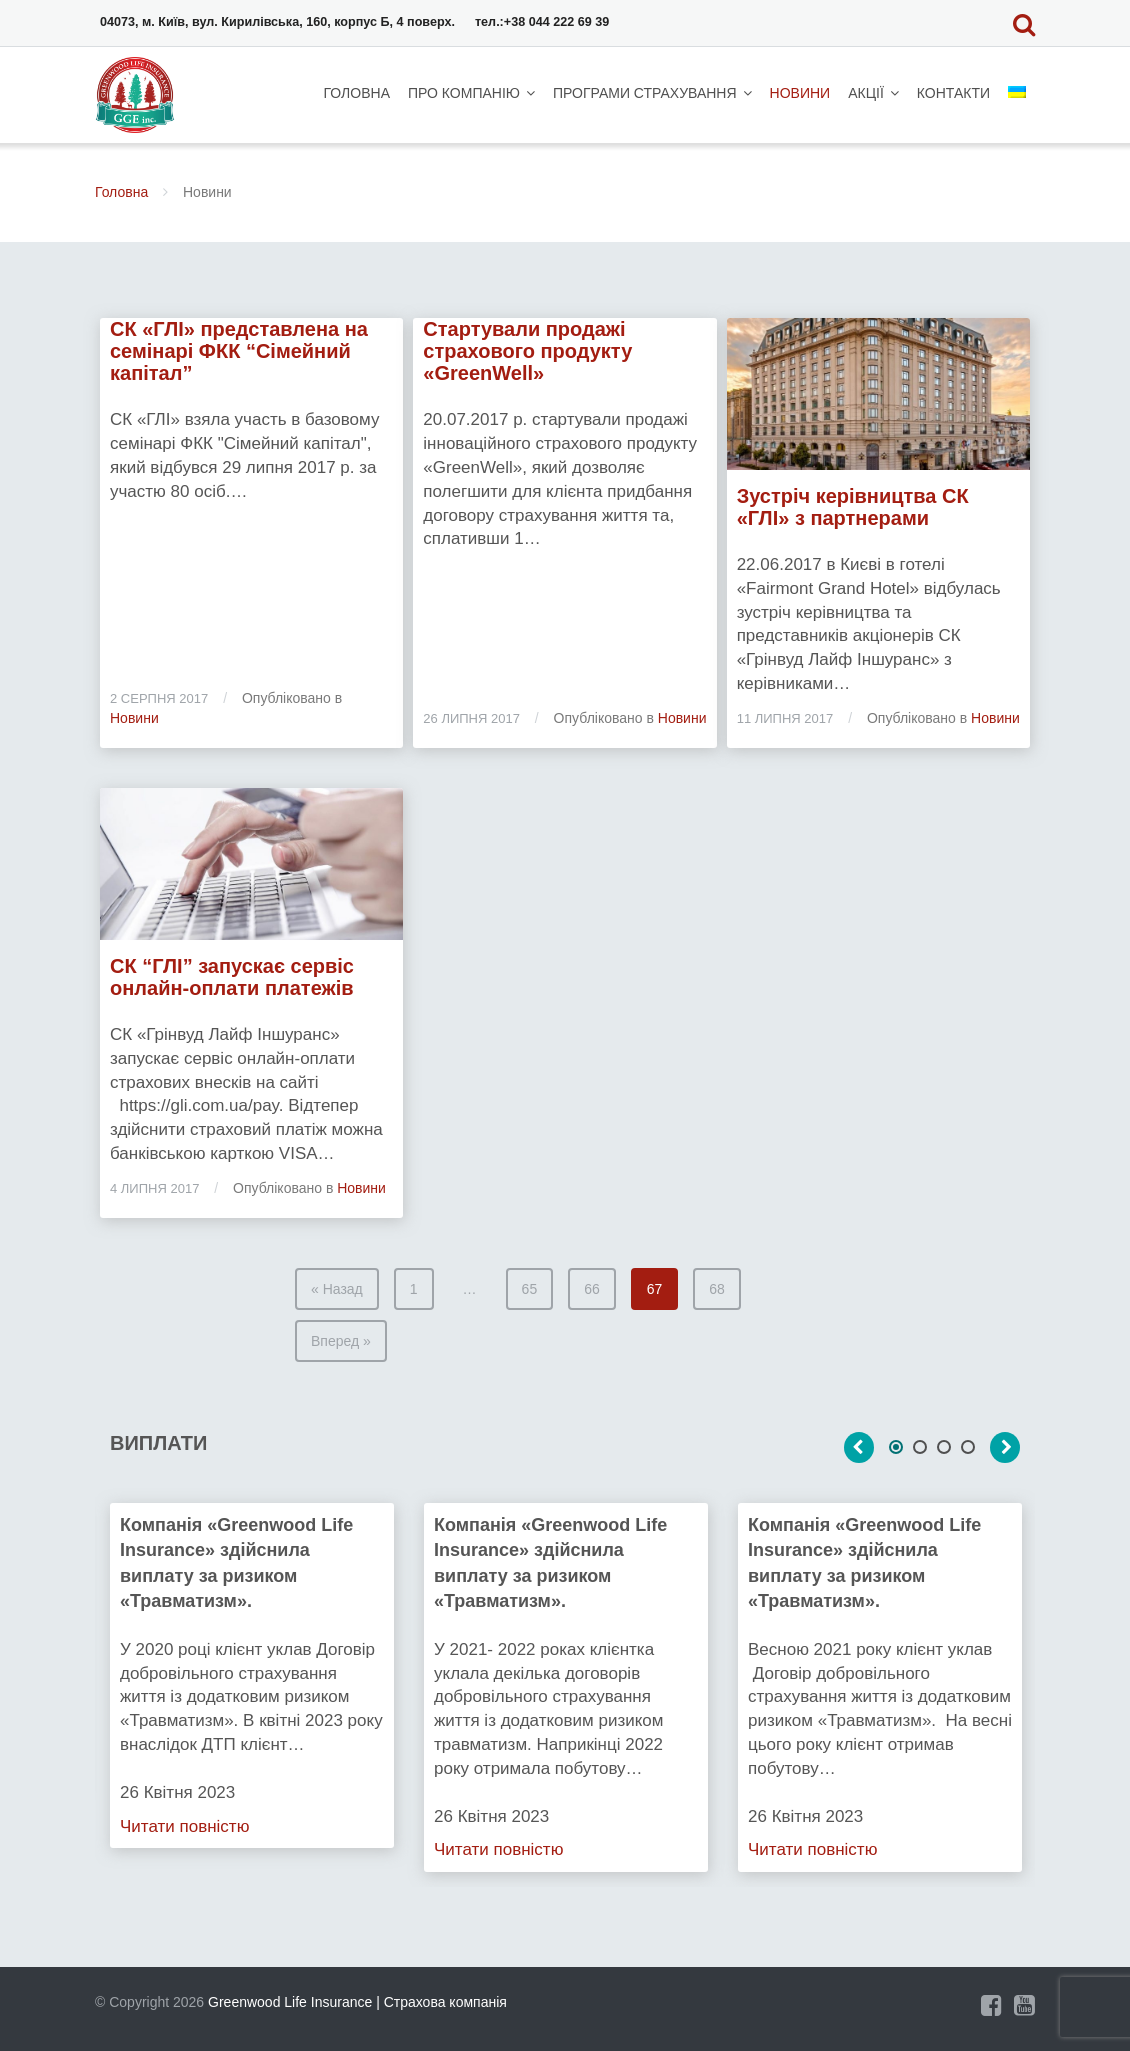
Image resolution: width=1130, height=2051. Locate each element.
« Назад (337, 1289)
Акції (866, 93)
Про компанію (464, 93)
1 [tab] (896, 1447)
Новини (800, 93)
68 (717, 1289)
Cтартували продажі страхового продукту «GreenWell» (527, 351)
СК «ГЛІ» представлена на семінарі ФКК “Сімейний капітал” (239, 351)
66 (592, 1289)
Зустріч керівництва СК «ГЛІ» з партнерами (853, 507)
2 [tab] (920, 1447)
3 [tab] (944, 1447)
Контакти (953, 93)
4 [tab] (968, 1447)
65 (530, 1289)
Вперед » (341, 1341)
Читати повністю (184, 1825)
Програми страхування (645, 93)
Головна (357, 93)
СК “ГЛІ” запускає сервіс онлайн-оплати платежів (232, 977)
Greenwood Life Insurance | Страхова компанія (357, 2002)
